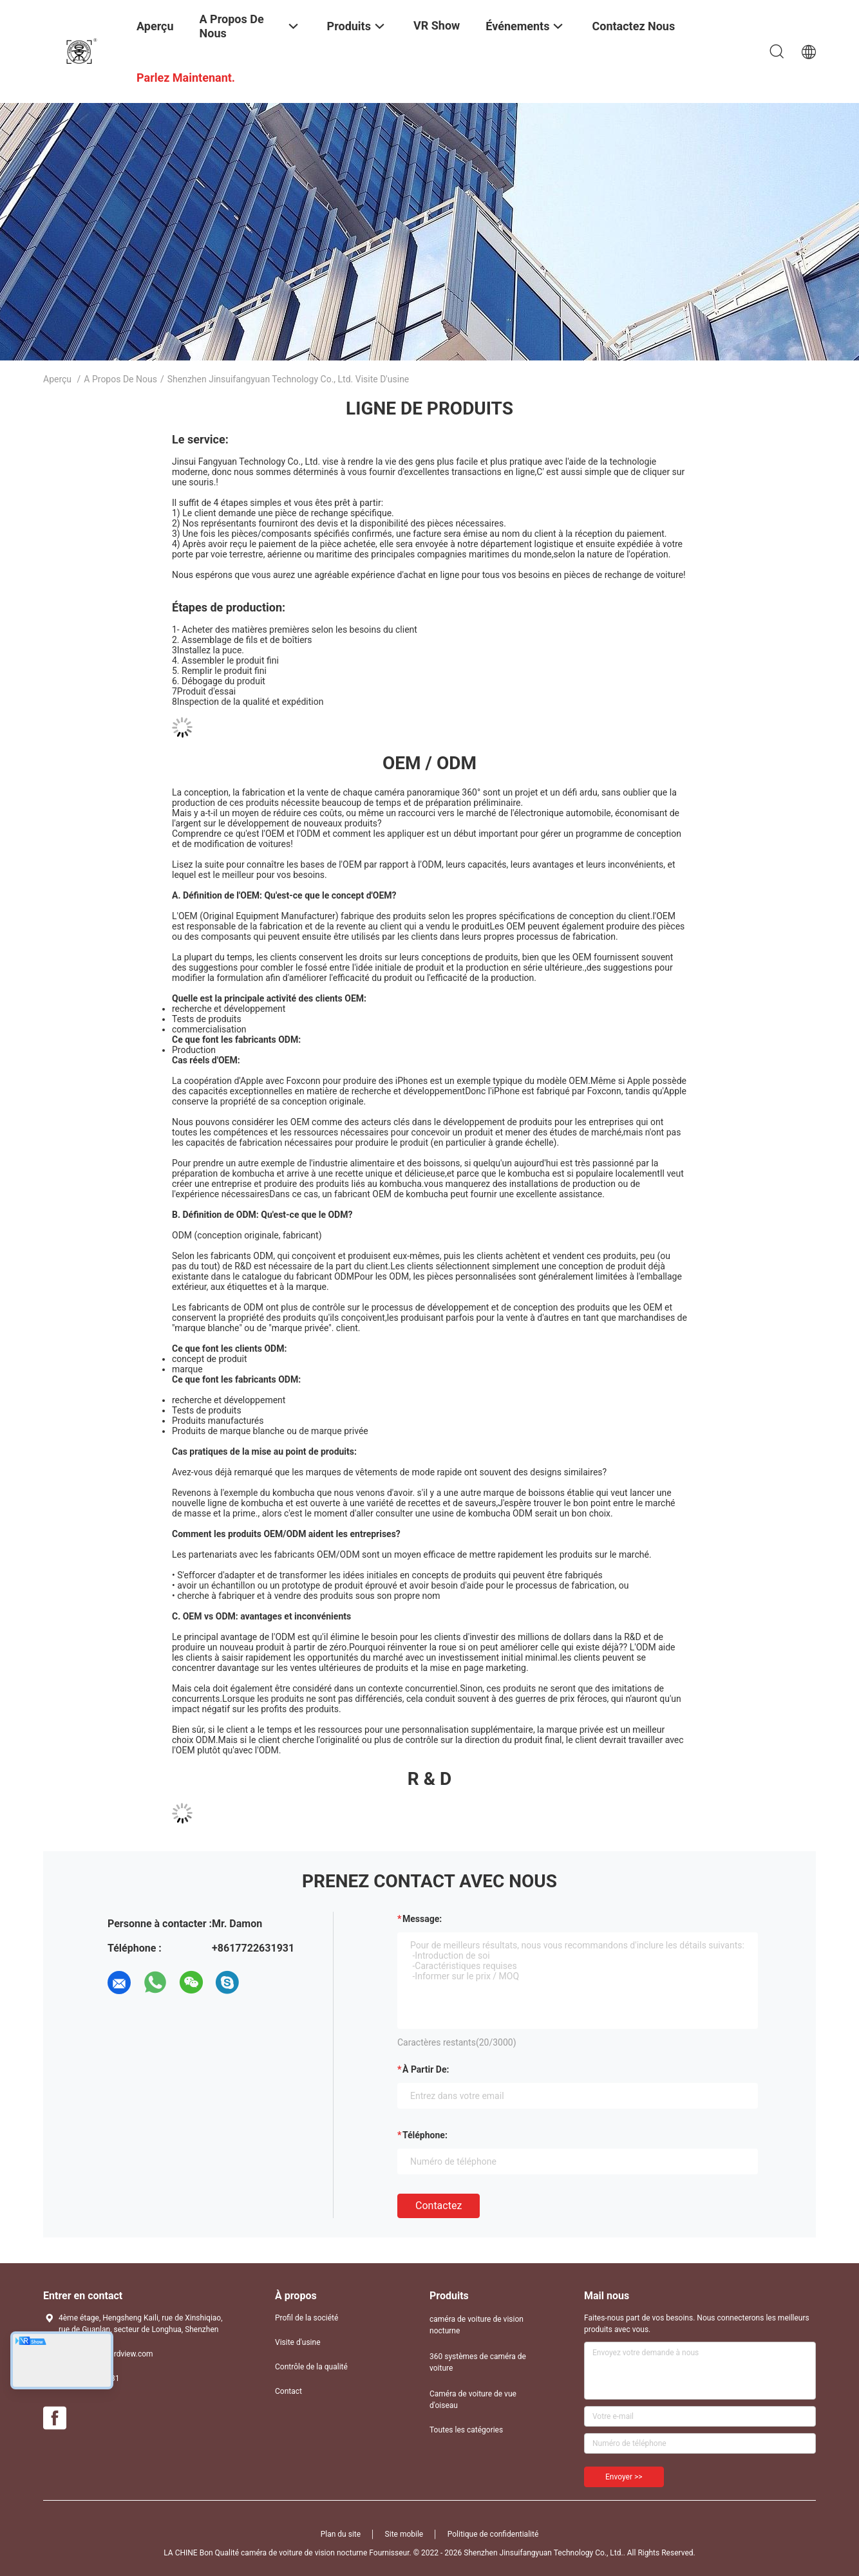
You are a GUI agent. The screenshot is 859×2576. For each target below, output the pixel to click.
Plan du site (341, 2534)
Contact (288, 2391)
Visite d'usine (298, 2342)
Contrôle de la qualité (311, 2366)
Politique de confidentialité (493, 2534)
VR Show (436, 25)
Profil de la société (306, 2317)
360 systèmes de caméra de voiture (478, 2362)
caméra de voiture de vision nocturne (477, 2325)
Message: (422, 1919)
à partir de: (425, 2069)
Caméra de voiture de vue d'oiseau (473, 2399)
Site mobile (404, 2534)
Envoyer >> (624, 2476)
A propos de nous (120, 379)
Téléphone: (425, 2135)
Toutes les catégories (466, 2429)
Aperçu (57, 379)
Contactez (438, 2205)
